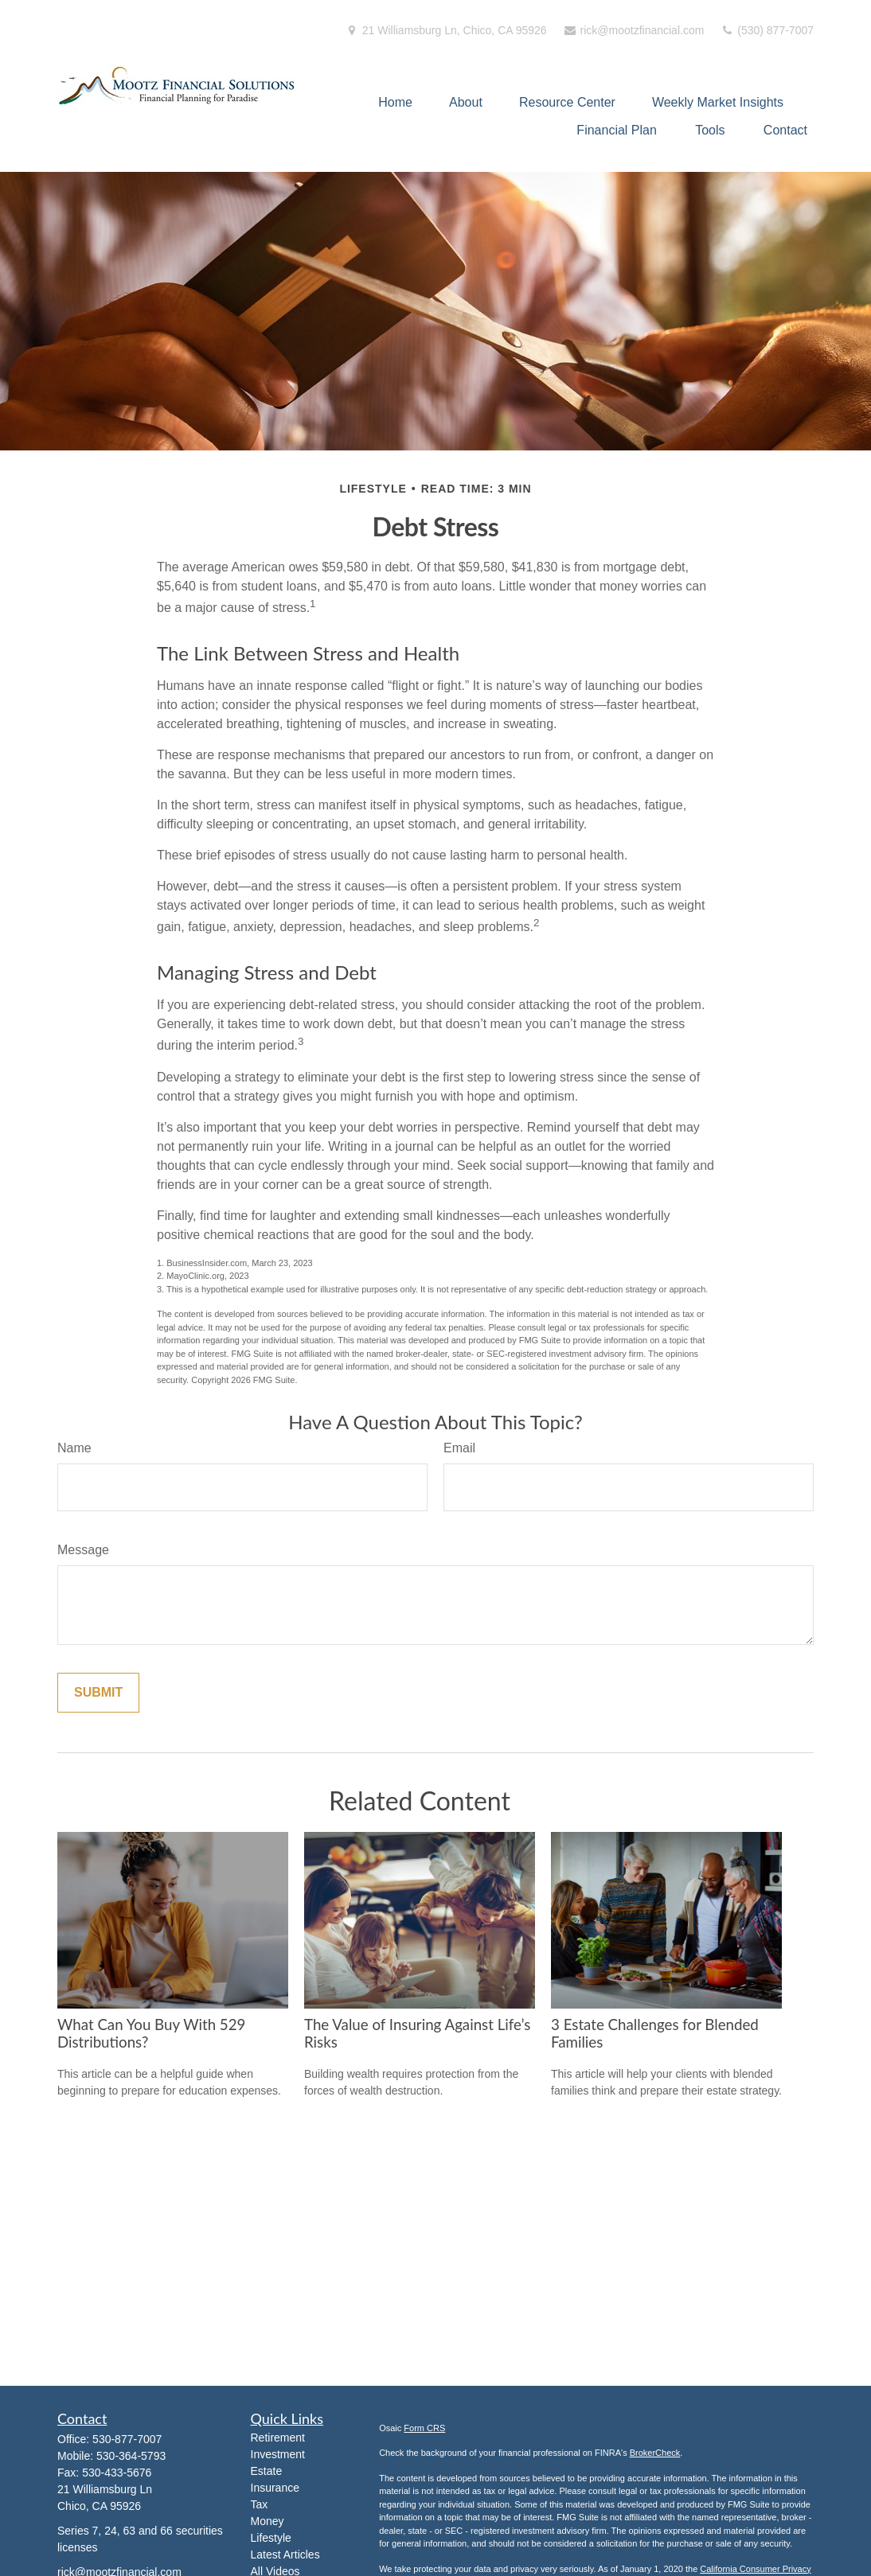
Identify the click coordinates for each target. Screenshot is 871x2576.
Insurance (275, 2487)
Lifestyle (271, 2537)
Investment (278, 2454)
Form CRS (424, 2428)
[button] (395, 102)
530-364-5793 (131, 2455)
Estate (267, 2471)
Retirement (278, 2437)
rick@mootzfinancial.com (634, 30)
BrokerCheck (655, 2452)
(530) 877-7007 (767, 30)
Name (74, 1448)
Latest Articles (285, 2554)
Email (459, 1448)
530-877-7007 (127, 2439)
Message (83, 1550)
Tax (259, 2504)
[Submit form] (98, 1693)
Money (267, 2521)
